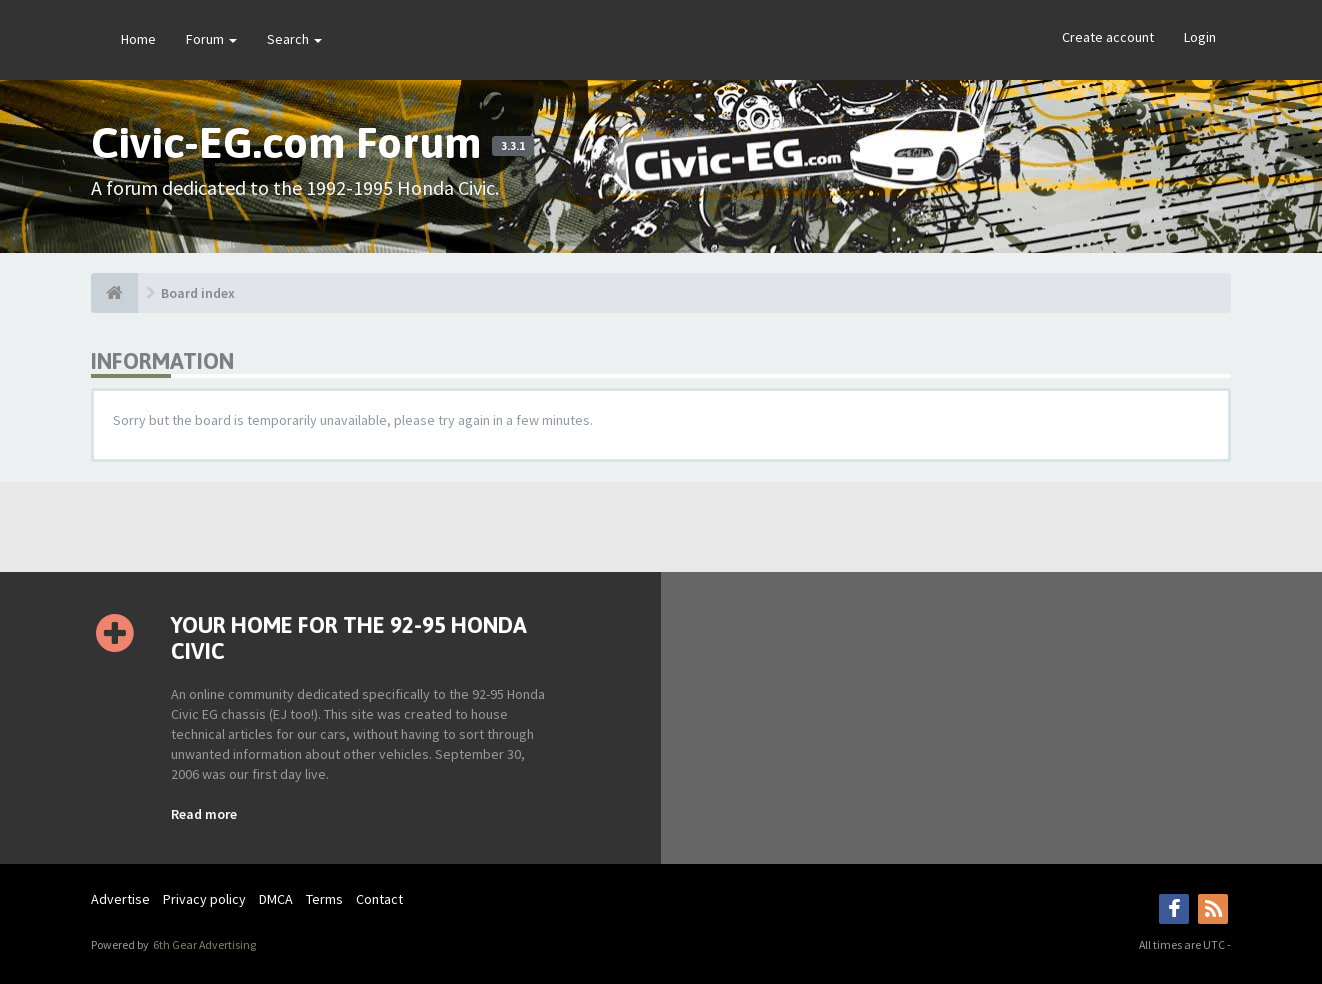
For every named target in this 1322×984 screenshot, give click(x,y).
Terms (324, 899)
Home (138, 39)
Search (294, 39)
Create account (1108, 37)
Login (1200, 37)
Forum (211, 39)
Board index (198, 293)
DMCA (276, 899)
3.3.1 (513, 146)
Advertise (120, 899)
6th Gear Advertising (203, 944)
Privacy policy (204, 899)
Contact (379, 899)
